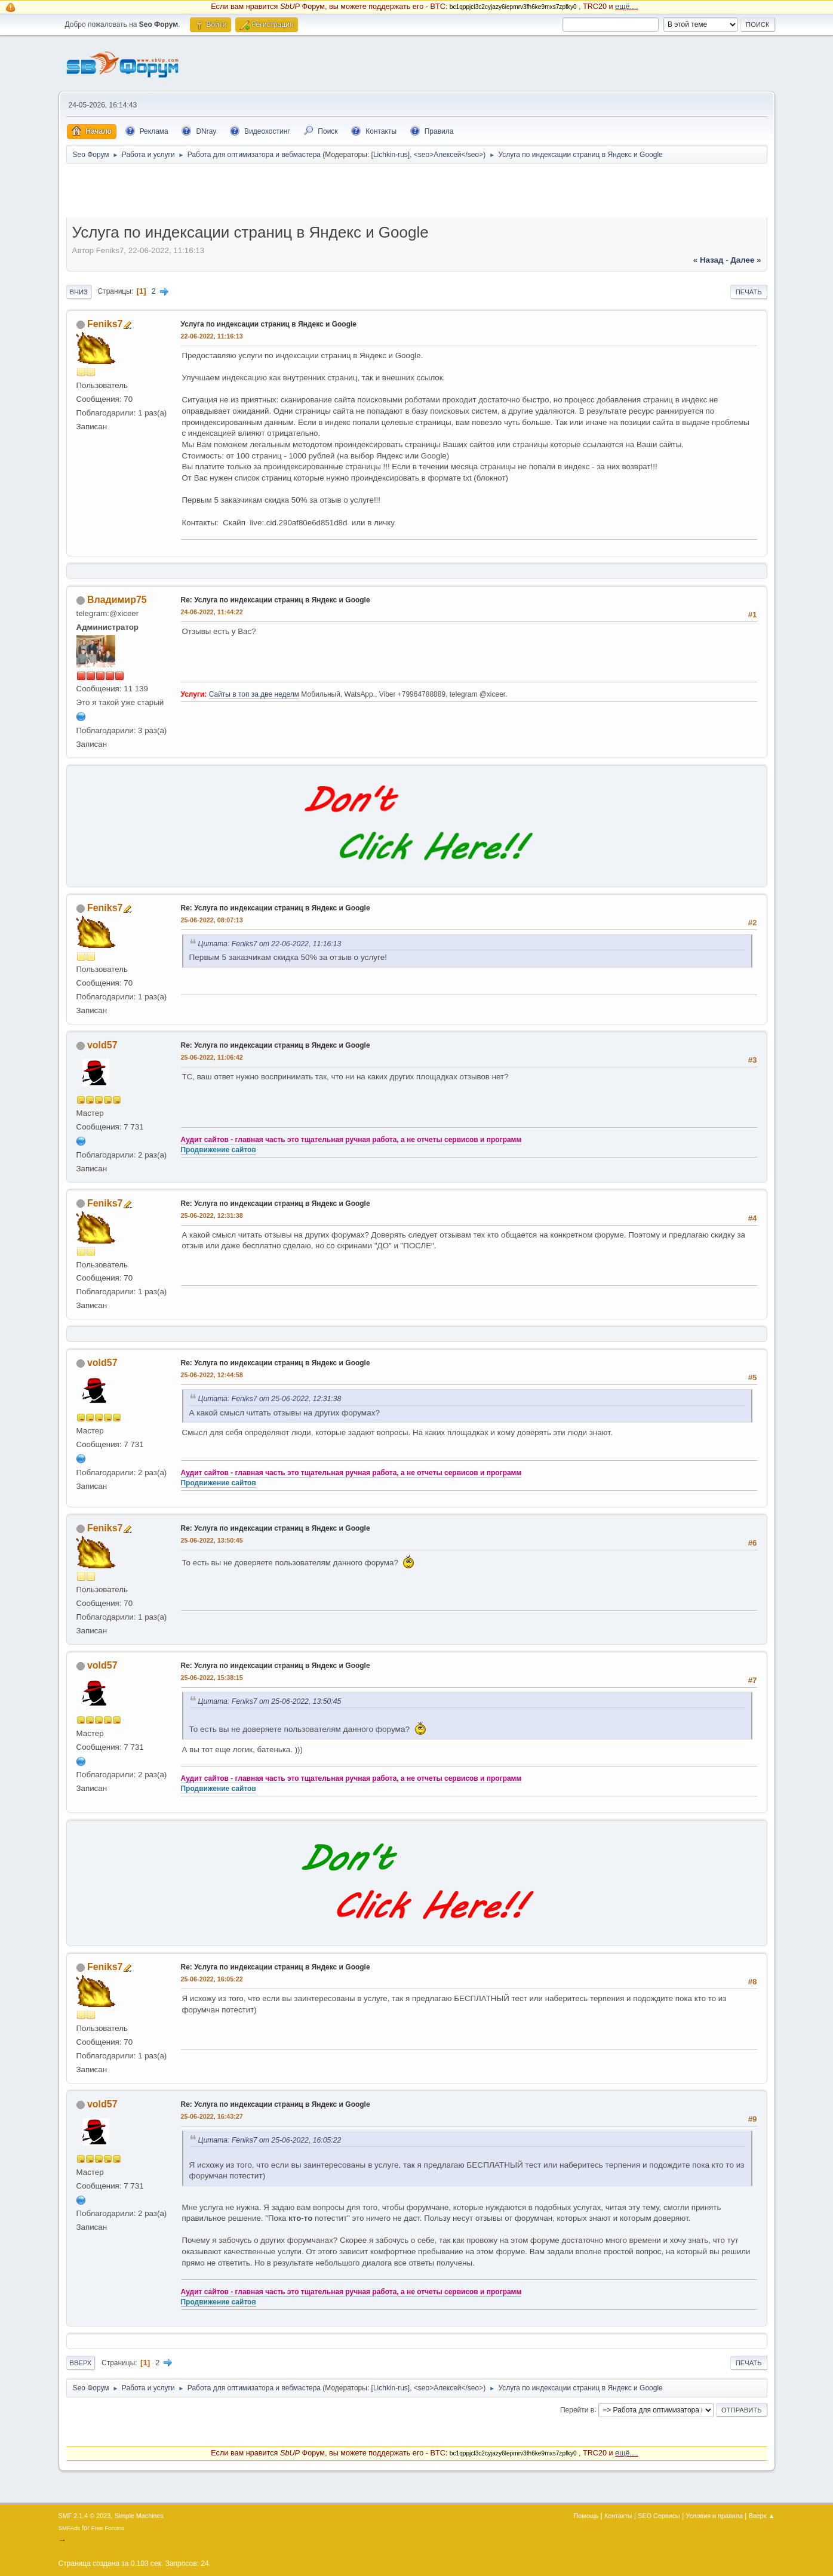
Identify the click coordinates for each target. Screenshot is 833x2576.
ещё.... (626, 6)
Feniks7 (105, 324)
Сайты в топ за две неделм (254, 694)
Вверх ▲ (762, 2515)
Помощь (586, 2515)
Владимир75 (117, 600)
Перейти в (577, 2409)
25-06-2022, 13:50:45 (212, 1540)
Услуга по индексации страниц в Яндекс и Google (268, 324)
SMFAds (70, 2528)
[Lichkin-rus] (390, 154)
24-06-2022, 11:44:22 (212, 611)
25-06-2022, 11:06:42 (212, 1057)
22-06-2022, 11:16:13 (212, 336)
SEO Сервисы (659, 2515)
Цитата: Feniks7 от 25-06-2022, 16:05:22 (270, 2140)
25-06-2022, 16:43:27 (212, 2116)
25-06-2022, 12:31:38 (212, 1215)
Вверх (81, 2362)
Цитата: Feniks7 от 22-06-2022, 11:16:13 (270, 944)
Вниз (79, 292)
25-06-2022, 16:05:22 (212, 1979)
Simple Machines (139, 2515)
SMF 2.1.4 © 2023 (85, 2515)
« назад (708, 260)
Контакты (618, 2515)
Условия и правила (714, 2515)
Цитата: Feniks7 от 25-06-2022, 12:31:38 (270, 1399)
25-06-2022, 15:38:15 (212, 1677)
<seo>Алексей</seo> (448, 154)
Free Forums (108, 2528)
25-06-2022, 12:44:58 (212, 1374)
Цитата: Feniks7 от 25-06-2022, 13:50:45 (270, 1701)
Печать (749, 292)
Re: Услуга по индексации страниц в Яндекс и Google (275, 600)
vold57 (102, 1045)
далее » (745, 260)
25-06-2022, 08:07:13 (212, 920)
